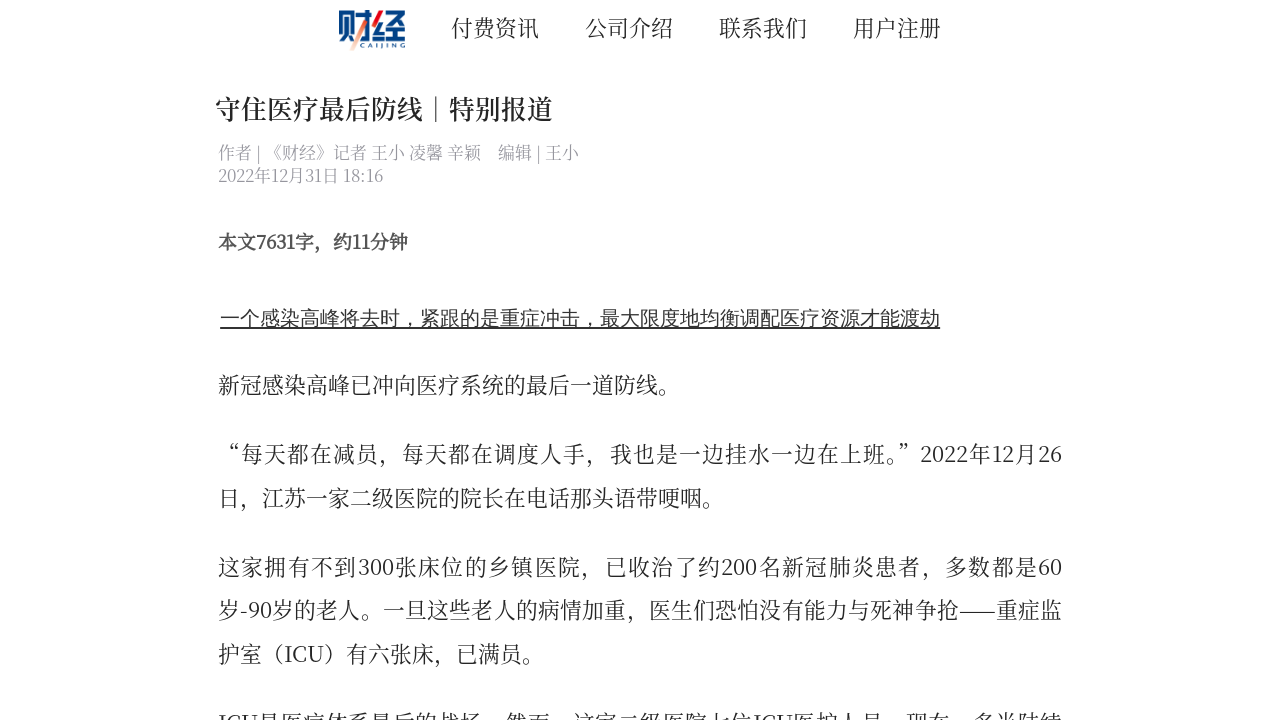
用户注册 (897, 26)
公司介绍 (629, 26)
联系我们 (763, 26)
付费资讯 (495, 26)
